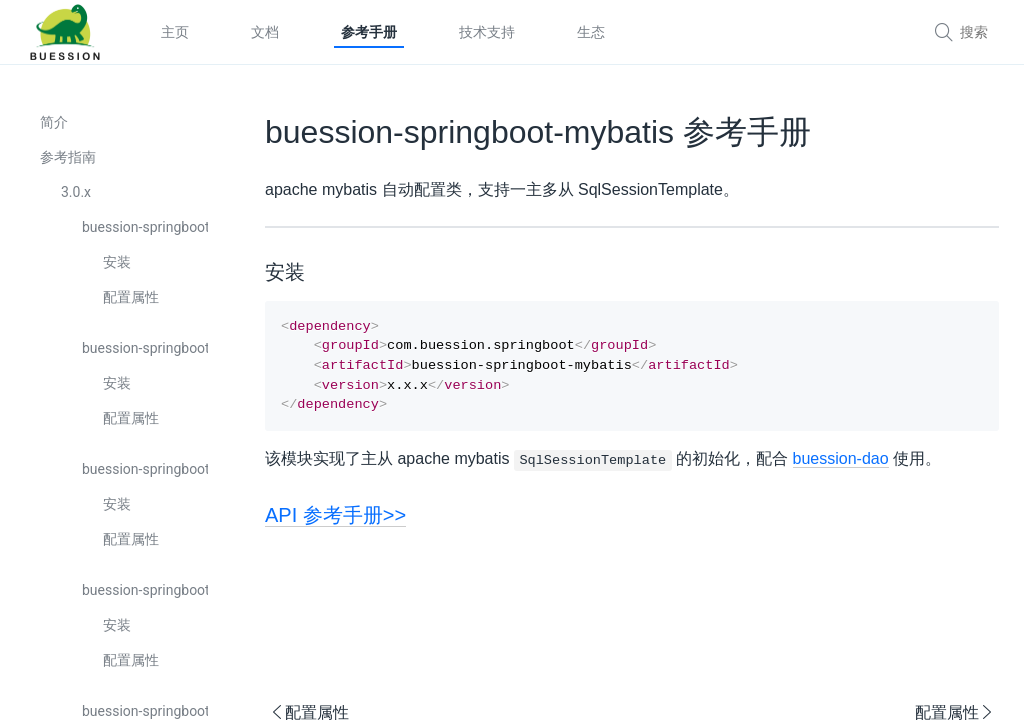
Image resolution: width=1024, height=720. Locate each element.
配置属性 (131, 297)
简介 (54, 122)
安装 (117, 262)
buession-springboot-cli (145, 590)
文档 (265, 32)
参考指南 (68, 157)
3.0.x (76, 192)
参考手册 (369, 32)
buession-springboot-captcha (145, 469)
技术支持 (487, 32)
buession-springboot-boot (145, 227)
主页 (175, 32)
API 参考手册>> (335, 525)
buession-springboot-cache (145, 348)
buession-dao (841, 468)
